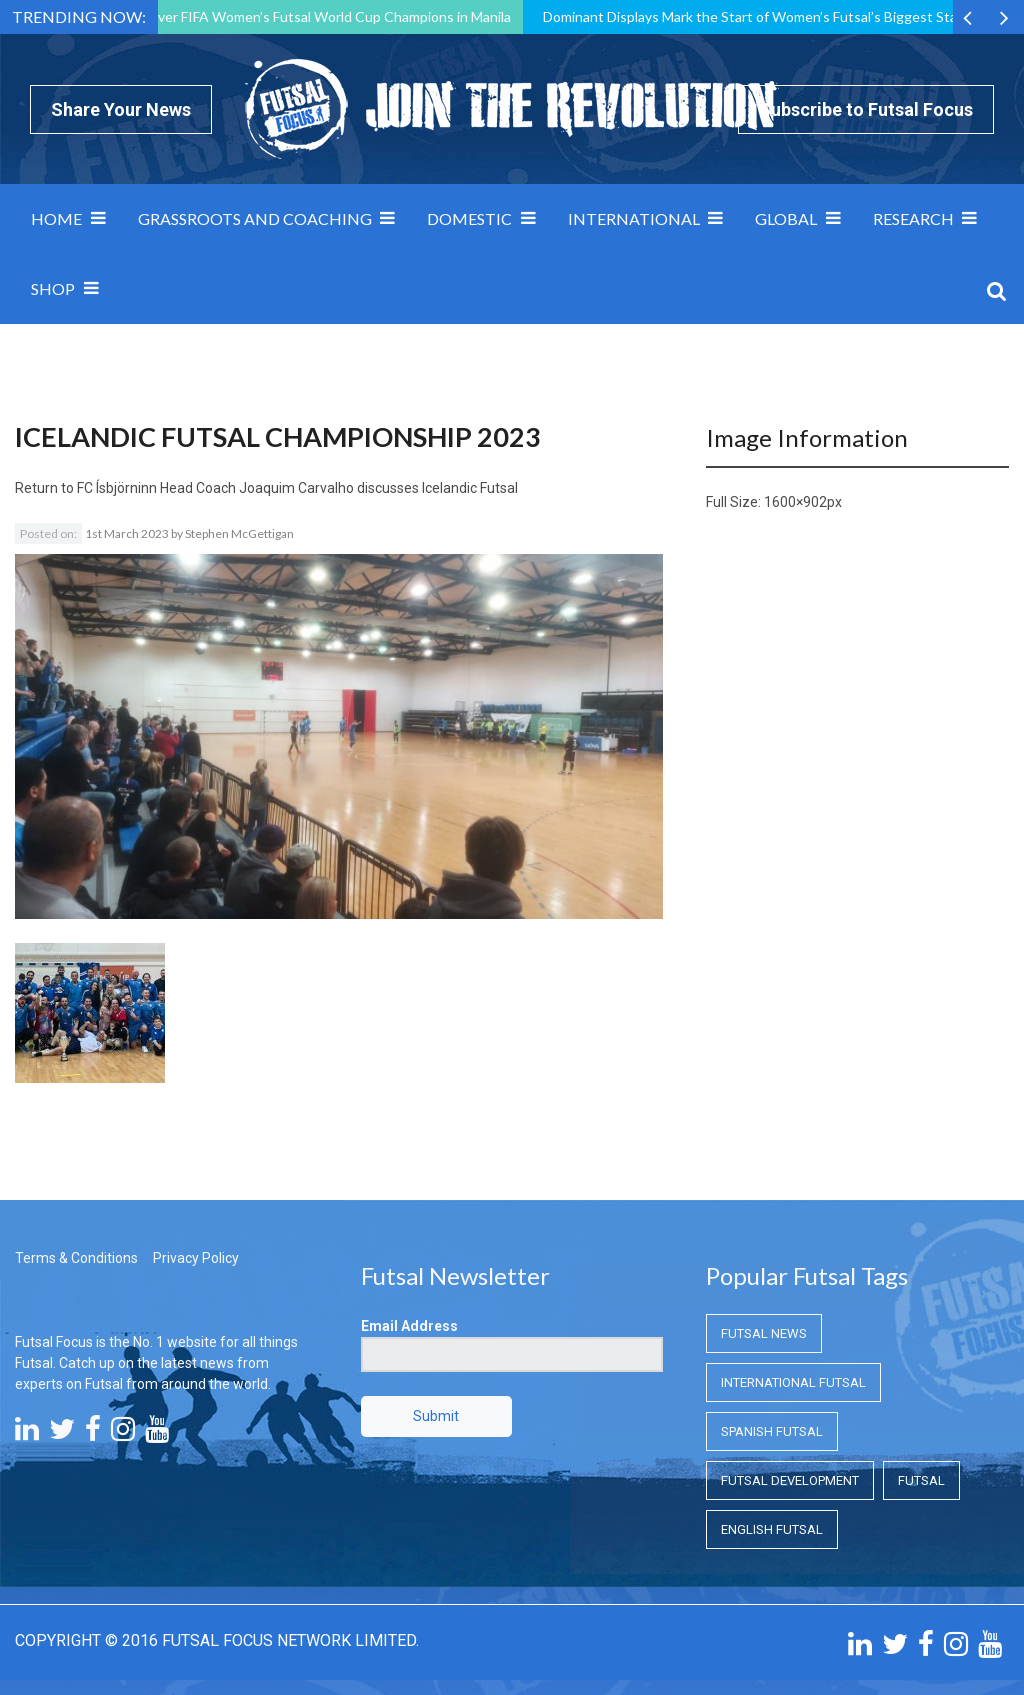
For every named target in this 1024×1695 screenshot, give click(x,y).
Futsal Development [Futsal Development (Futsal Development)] (790, 1480)
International (634, 218)
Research (913, 218)
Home (56, 218)
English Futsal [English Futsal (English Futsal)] (772, 1529)
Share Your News (121, 109)
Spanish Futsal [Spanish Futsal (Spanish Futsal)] (772, 1431)
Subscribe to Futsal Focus (866, 109)
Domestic (469, 218)
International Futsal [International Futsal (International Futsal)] (793, 1382)
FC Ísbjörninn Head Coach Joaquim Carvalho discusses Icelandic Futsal (297, 488)
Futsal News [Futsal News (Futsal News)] (764, 1333)
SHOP (53, 288)
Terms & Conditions (76, 1258)
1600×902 (795, 502)
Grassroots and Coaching (255, 218)
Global (786, 218)
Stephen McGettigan (239, 533)
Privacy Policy (196, 1258)
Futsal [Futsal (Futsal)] (921, 1480)
